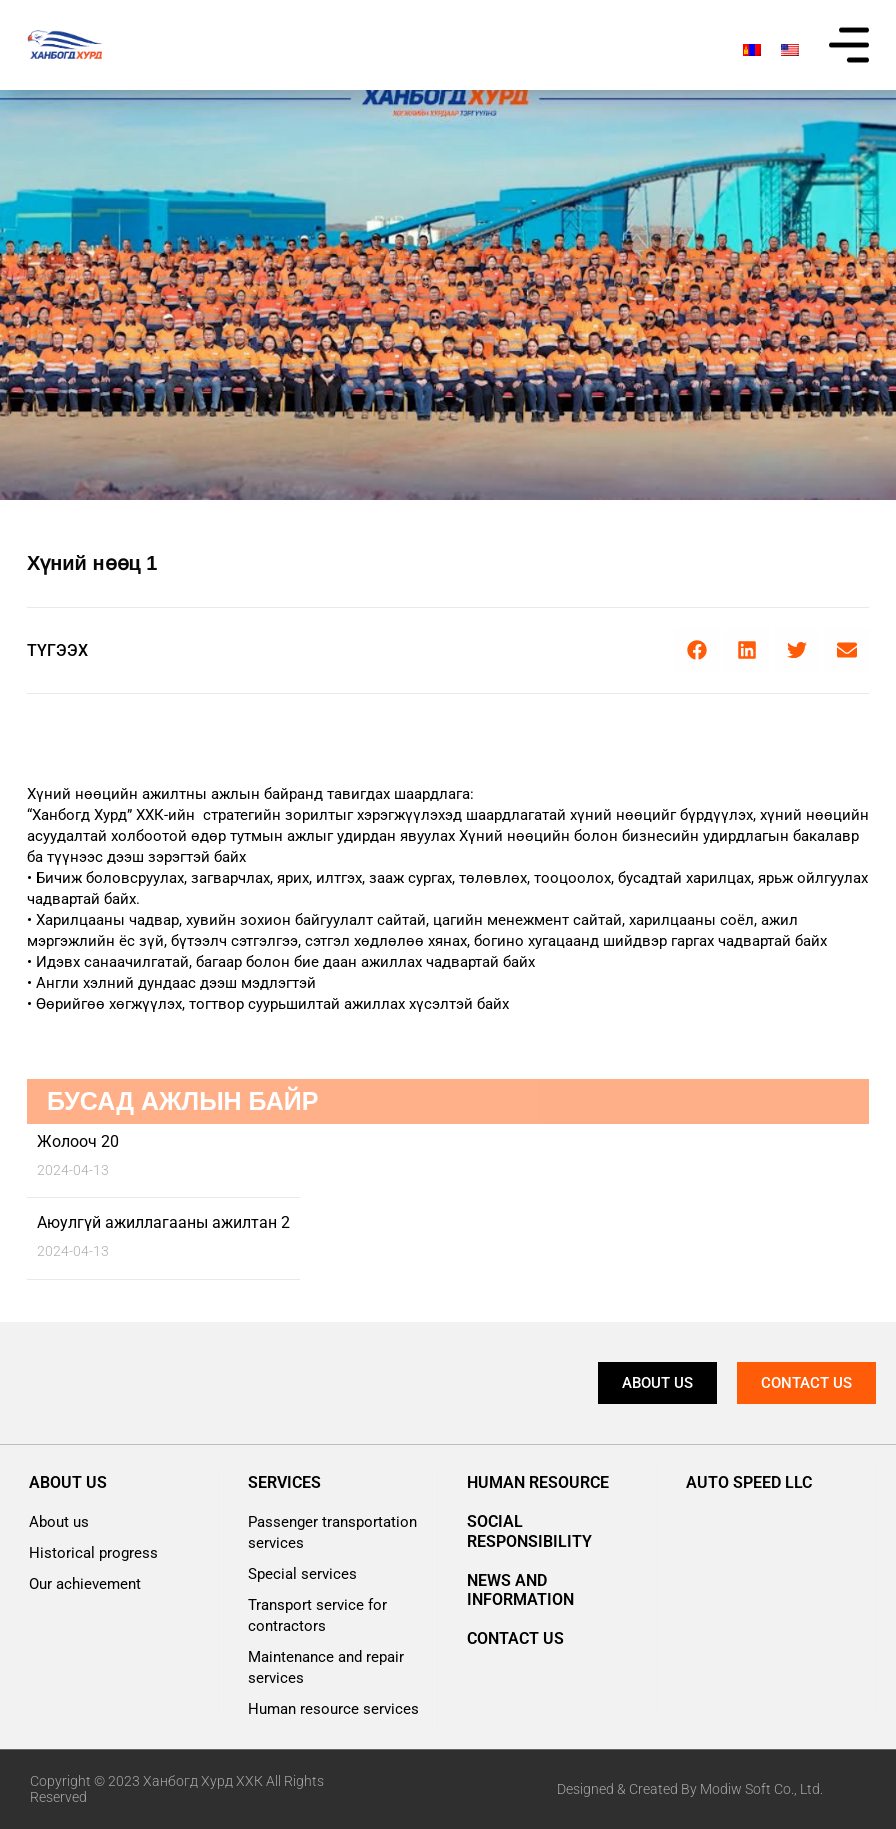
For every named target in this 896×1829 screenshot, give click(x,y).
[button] (696, 650)
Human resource (538, 1482)
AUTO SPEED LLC (749, 1482)
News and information (520, 1590)
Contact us (515, 1638)
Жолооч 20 (78, 1141)
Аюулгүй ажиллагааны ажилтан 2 (163, 1222)
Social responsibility (529, 1531)
